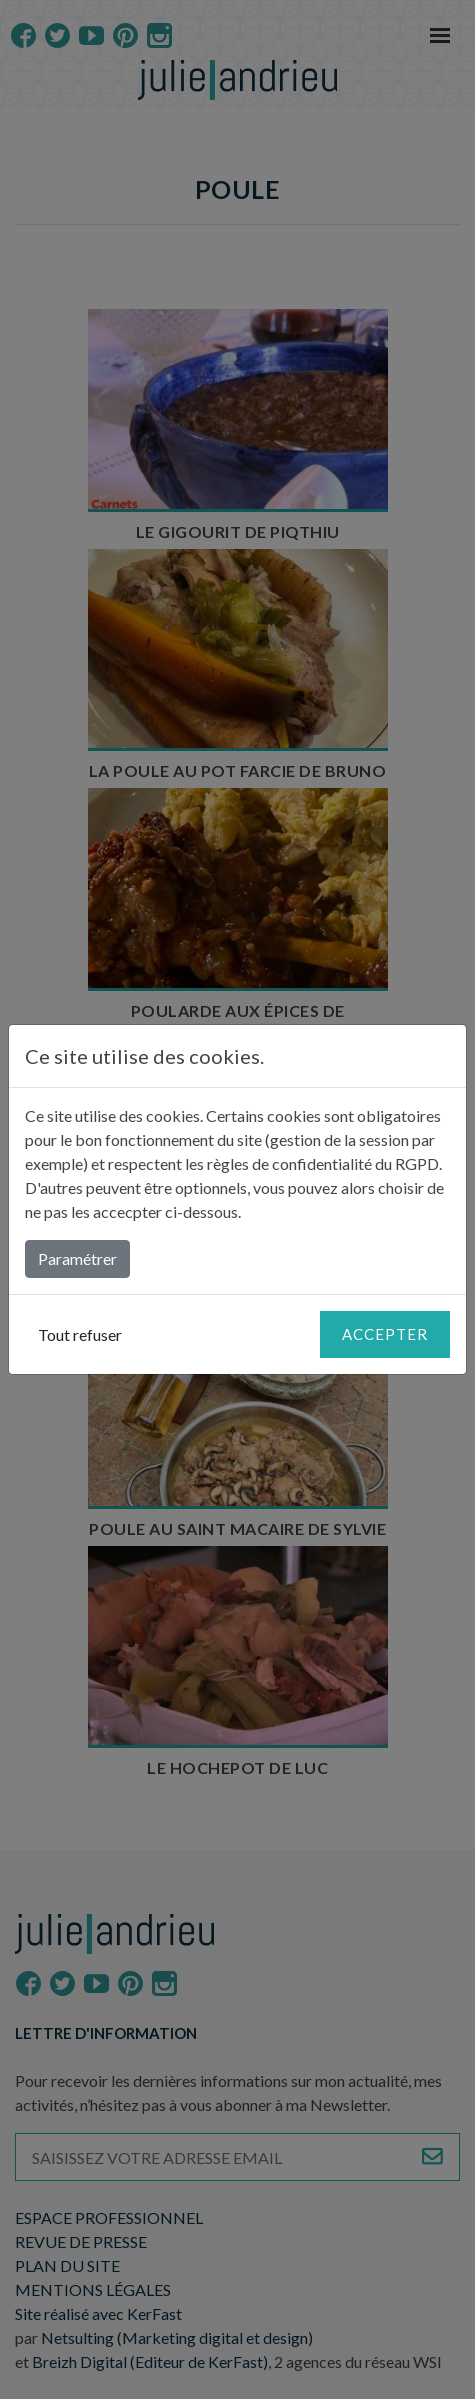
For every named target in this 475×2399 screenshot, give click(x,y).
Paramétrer (77, 1258)
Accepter (385, 1334)
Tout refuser (80, 1334)
